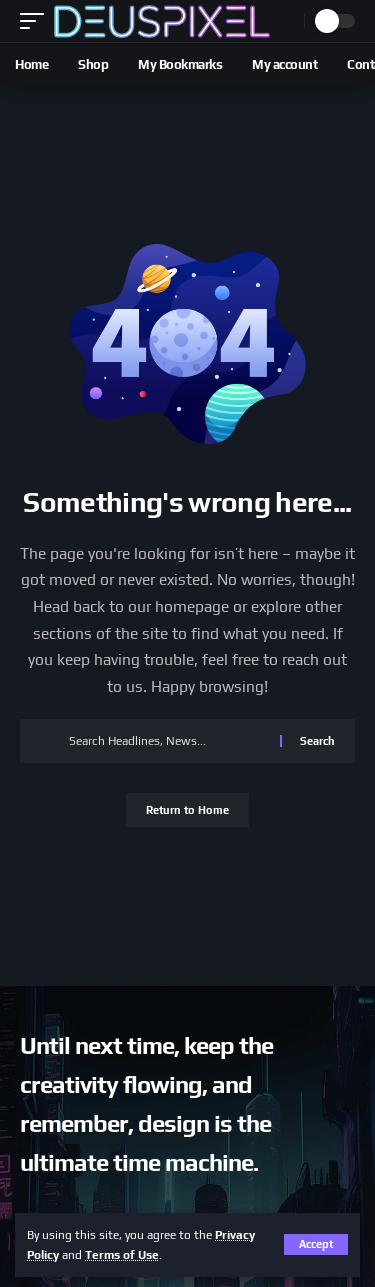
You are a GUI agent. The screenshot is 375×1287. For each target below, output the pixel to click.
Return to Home (187, 810)
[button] (316, 1244)
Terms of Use (122, 1255)
